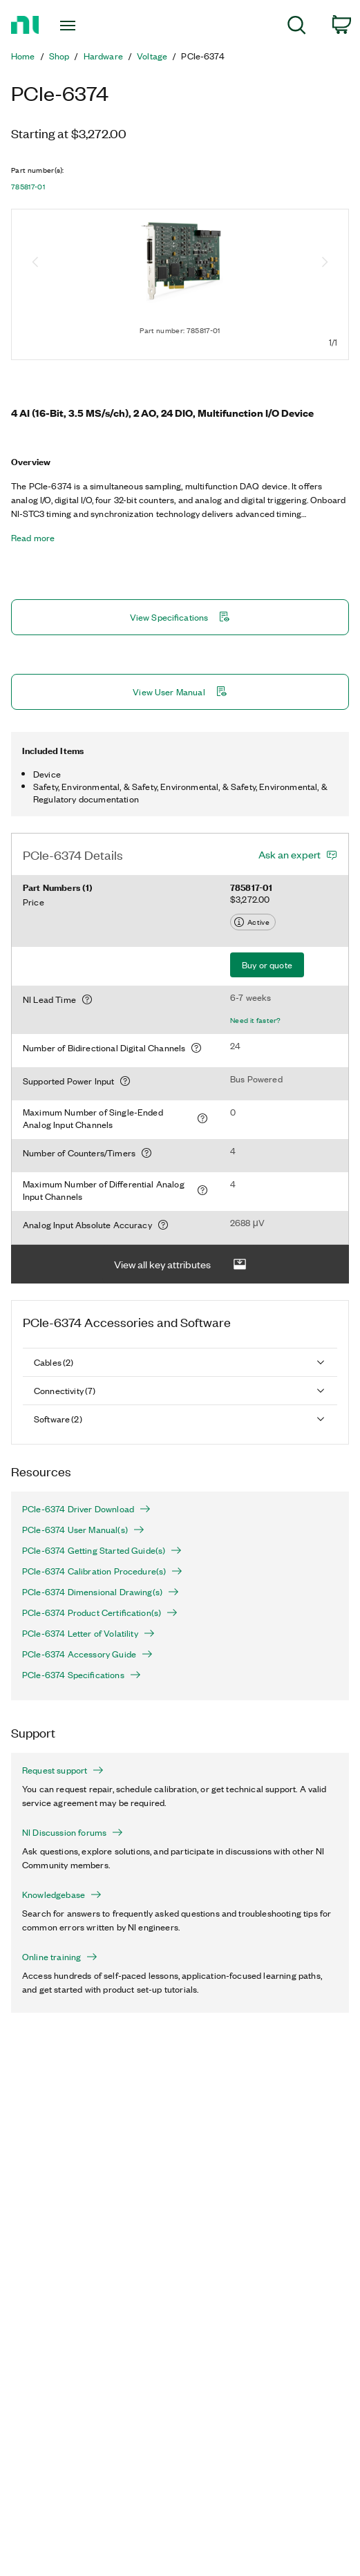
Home (23, 56)
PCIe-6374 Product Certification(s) (100, 1612)
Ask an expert (289, 854)
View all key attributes (180, 1264)
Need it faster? (255, 1020)
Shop (59, 56)
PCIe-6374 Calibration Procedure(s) (102, 1571)
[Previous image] (35, 263)
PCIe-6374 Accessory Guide (87, 1654)
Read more (33, 538)
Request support (63, 1770)
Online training (59, 1956)
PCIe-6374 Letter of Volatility (88, 1633)
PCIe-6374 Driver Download (86, 1509)
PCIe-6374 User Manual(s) (83, 1529)
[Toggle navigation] (74, 25)
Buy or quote (267, 964)
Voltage (152, 56)
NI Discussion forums (72, 1832)
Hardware (103, 56)
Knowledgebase (62, 1894)
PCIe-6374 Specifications (81, 1674)
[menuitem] (296, 27)
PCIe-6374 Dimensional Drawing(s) (100, 1592)
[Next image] (324, 263)
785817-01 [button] (28, 186)
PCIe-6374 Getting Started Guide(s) (102, 1550)
